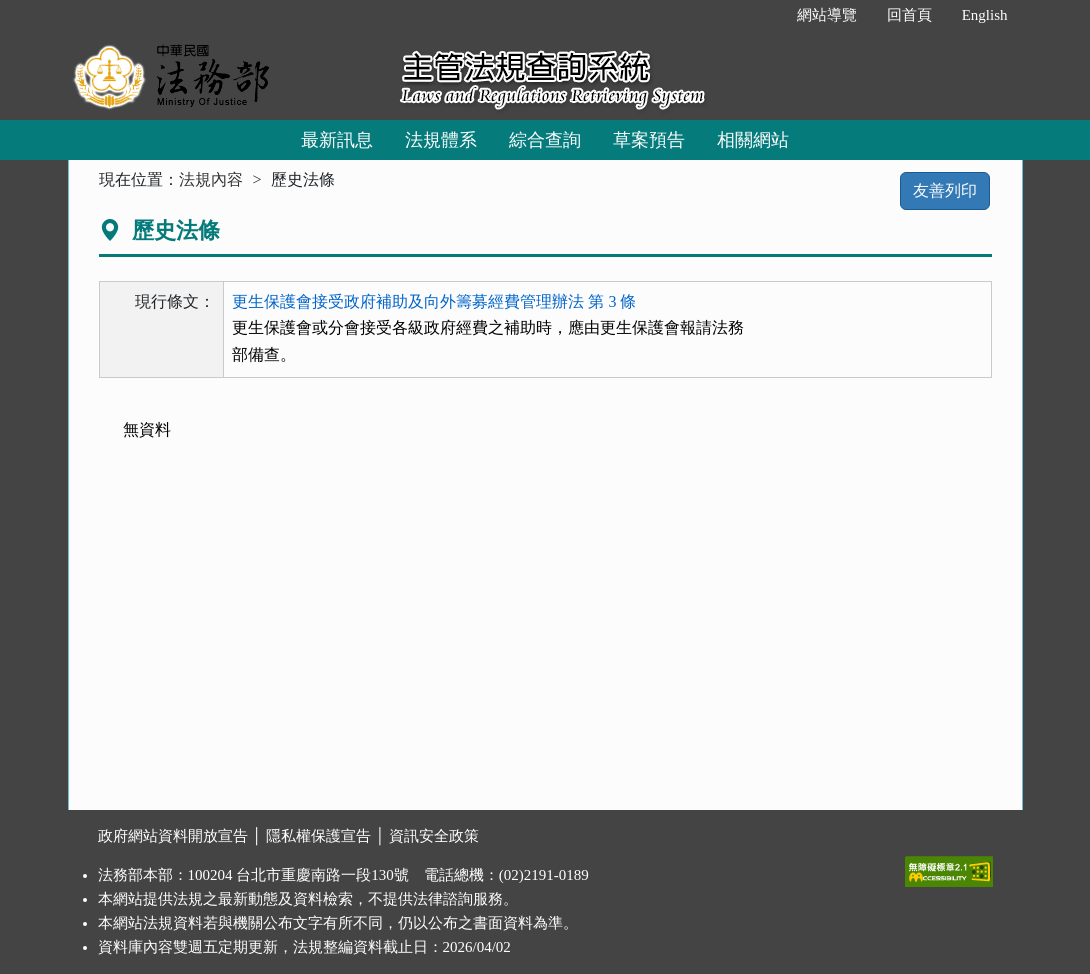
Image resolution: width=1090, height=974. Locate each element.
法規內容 (211, 179)
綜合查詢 (545, 140)
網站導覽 (827, 15)
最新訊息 (337, 140)
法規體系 (441, 140)
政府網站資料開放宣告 (173, 836)
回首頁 (909, 15)
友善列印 (945, 190)
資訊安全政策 (434, 836)
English (985, 15)
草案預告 (649, 140)
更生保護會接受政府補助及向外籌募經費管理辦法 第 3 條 (434, 301)
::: (760, 15)
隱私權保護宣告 (318, 836)
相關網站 (753, 140)
